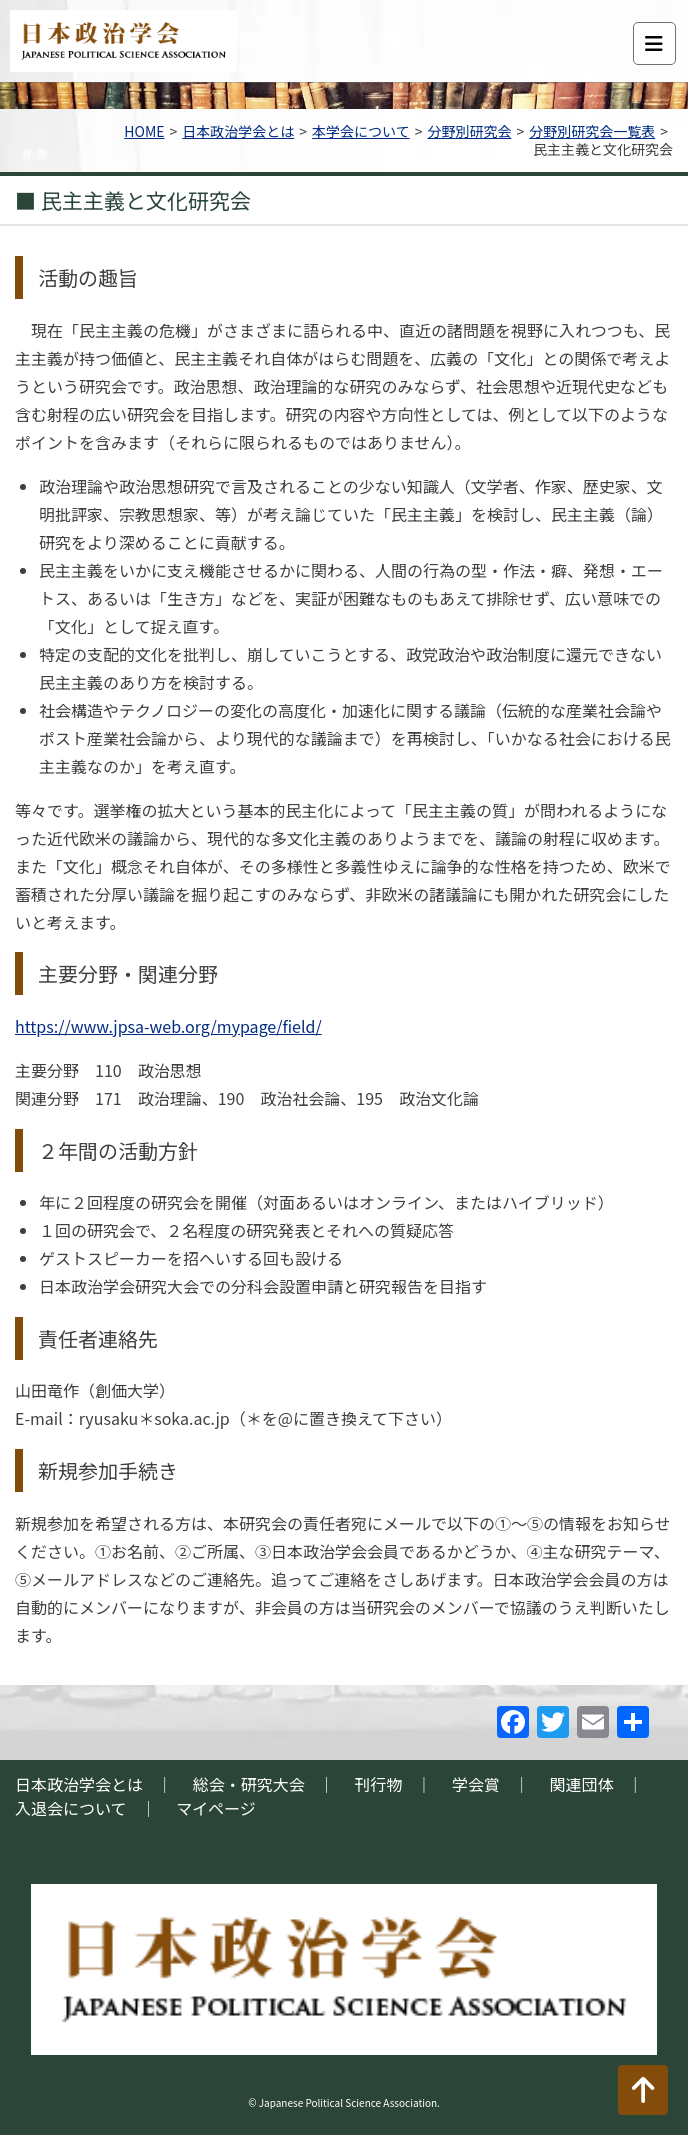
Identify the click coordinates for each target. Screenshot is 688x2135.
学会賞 (476, 1784)
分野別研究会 (469, 131)
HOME (144, 131)
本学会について (361, 131)
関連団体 (582, 1784)
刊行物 (378, 1784)
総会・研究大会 (249, 1784)
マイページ (216, 1808)
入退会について (71, 1808)
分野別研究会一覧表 (592, 131)
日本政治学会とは (238, 131)
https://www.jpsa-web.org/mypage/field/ (168, 1026)
